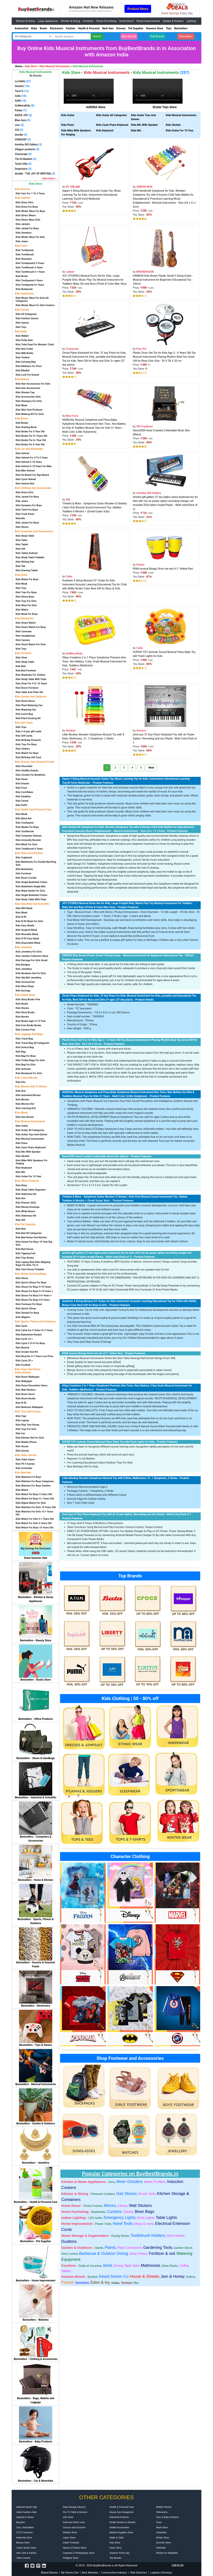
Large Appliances (48, 21)
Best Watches (90, 2572)
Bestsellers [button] (186, 36)
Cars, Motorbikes (25, 2527)
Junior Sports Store (26, 2547)
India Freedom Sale (26, 2512)
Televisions (161, 2512)
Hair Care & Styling (26, 2553)
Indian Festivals (71, 2542)
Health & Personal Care (121, 2507)
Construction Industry (114, 2572)
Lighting (191, 21)
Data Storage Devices (74, 2507)
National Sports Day (26, 2507)
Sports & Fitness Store (74, 2547)
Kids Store (114, 2542)
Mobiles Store (70, 2532)
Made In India (116, 2537)
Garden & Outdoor (173, 21)
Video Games (23, 2558)
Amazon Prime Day (119, 2553)
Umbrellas (161, 2532)
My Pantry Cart (70, 2572)
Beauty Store (23, 2542)
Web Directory (138, 2572)
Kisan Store (115, 2547)
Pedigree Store (70, 2558)
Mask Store (162, 2527)
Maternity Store (24, 2537)
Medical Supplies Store (121, 2532)
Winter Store (162, 2537)
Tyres (159, 2522)
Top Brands (115, 2558)
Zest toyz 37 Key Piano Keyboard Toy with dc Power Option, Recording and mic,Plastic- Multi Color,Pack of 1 (165, 738)
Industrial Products (119, 2517)
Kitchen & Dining (70, 21)
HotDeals (161, 2547)
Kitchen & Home (25, 21)
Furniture (88, 21)
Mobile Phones (164, 2507)
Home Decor (126, 21)
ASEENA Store (95, 107)
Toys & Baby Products (167, 2517)
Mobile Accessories (119, 2527)
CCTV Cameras (24, 2532)
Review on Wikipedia (167, 2553)
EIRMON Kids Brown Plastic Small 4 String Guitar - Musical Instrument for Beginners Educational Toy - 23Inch (163, 279)
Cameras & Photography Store (79, 2553)
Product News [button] (137, 9)
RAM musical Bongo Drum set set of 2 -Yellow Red (163, 568)
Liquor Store (69, 2537)
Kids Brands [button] (157, 36)
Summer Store (163, 2542)
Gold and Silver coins (74, 2522)
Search (97, 36)
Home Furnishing (106, 21)
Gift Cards (68, 2517)
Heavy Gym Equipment (121, 2512)
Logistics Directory (161, 2572)
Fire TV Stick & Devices (75, 2512)
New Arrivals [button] (128, 36)
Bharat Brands (49, 2572)
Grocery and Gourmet (74, 2527)
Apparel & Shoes (25, 2517)
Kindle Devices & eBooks (122, 2522)
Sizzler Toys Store (165, 107)
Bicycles (20, 2522)
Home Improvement (148, 21)
